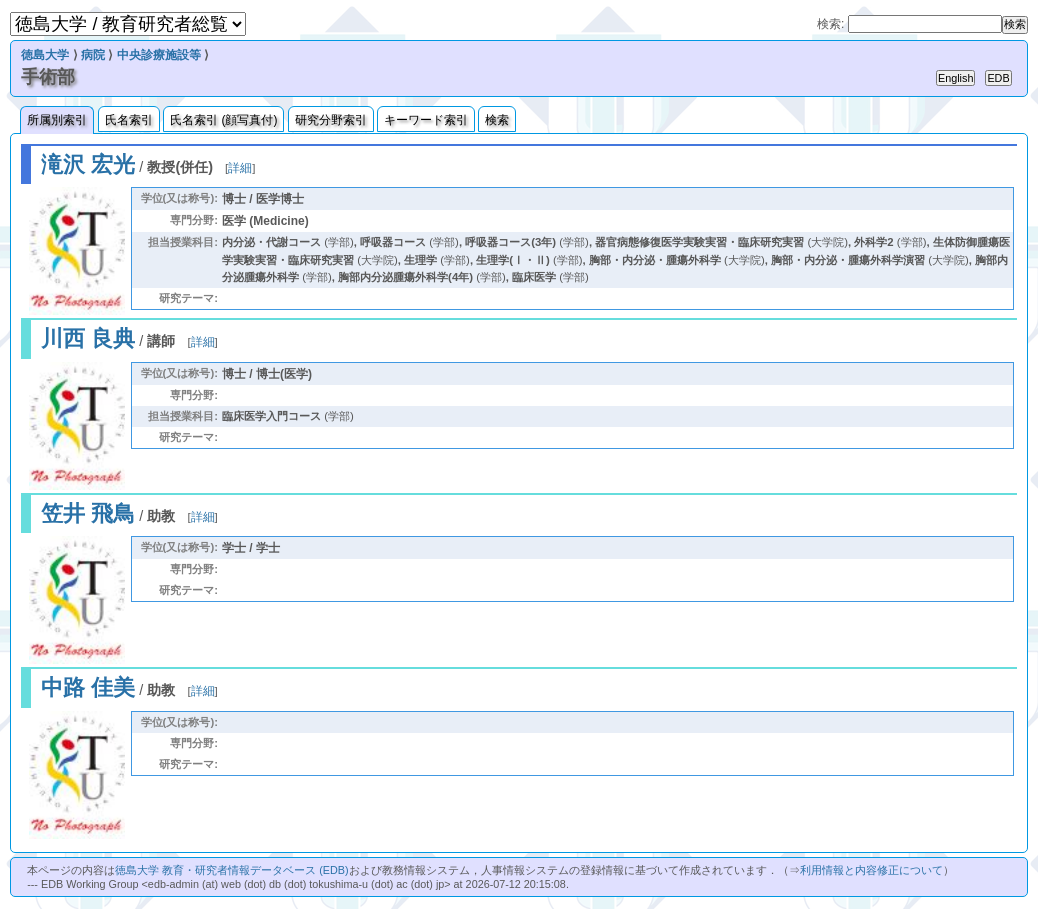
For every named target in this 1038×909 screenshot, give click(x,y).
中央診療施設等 (159, 55)
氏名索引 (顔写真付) (223, 120)
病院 (93, 55)
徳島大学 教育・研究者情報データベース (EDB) (231, 870)
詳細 (240, 168)
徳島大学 (45, 55)
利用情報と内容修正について (871, 870)
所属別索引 (57, 120)
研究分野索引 (331, 120)
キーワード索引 (426, 120)
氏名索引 (129, 120)
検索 (497, 120)
